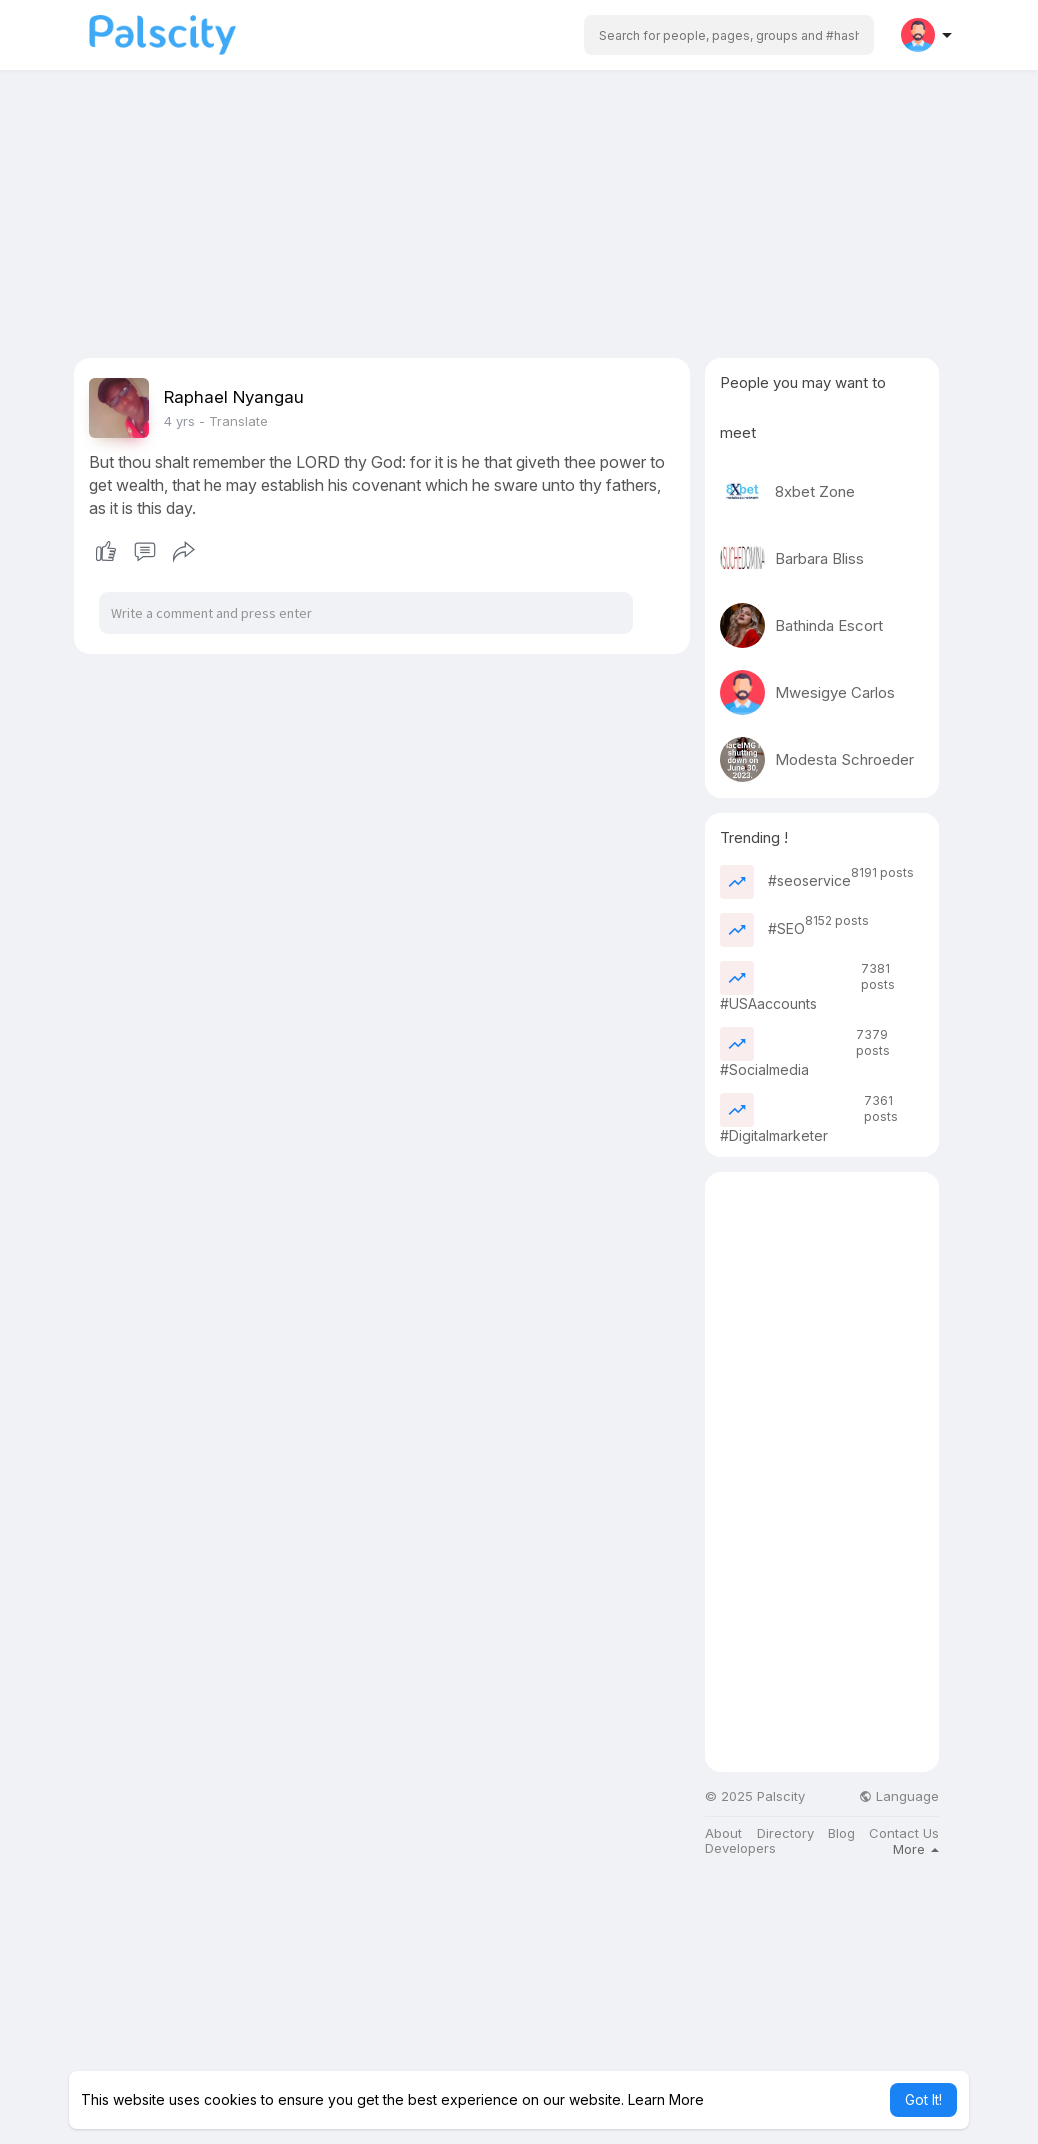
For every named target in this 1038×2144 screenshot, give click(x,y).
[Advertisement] (519, 218)
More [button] (916, 1849)
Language (899, 1796)
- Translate (233, 421)
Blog (841, 1833)
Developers (740, 1848)
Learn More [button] (666, 2099)
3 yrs (179, 421)
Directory (785, 1833)
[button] (729, 35)
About (723, 1833)
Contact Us (904, 1833)
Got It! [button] (923, 2099)
